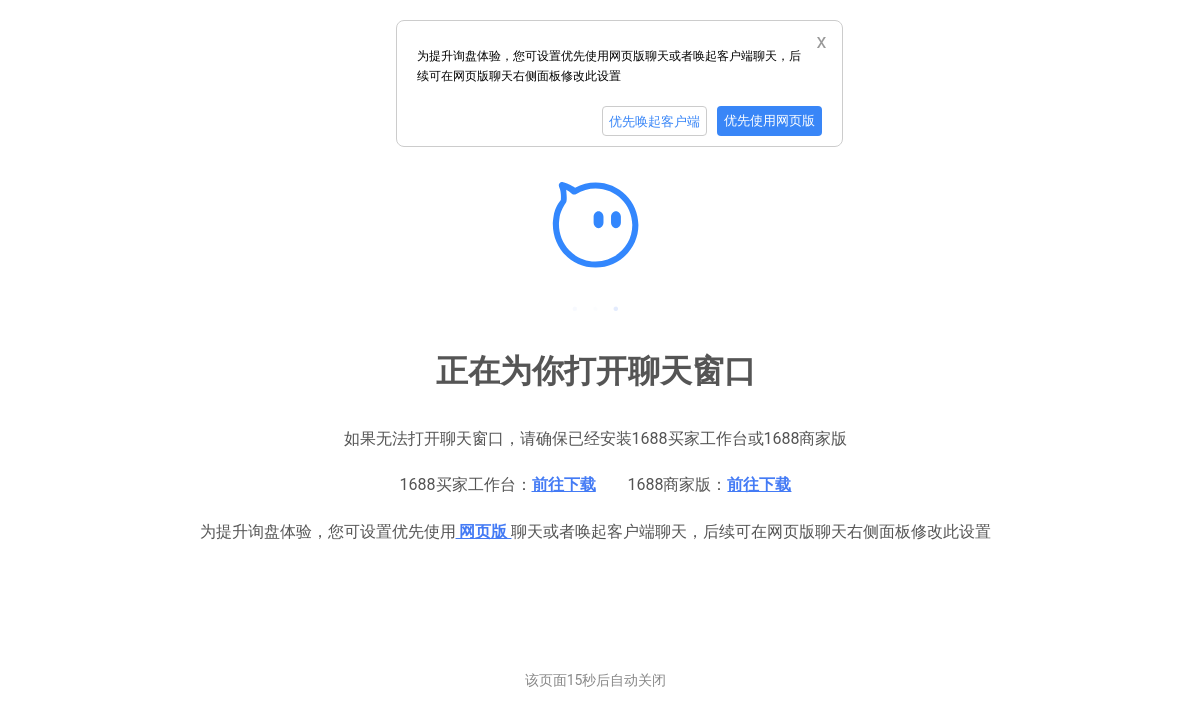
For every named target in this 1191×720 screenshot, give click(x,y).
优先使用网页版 (769, 120)
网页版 (484, 531)
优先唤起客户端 (654, 121)
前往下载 (564, 484)
